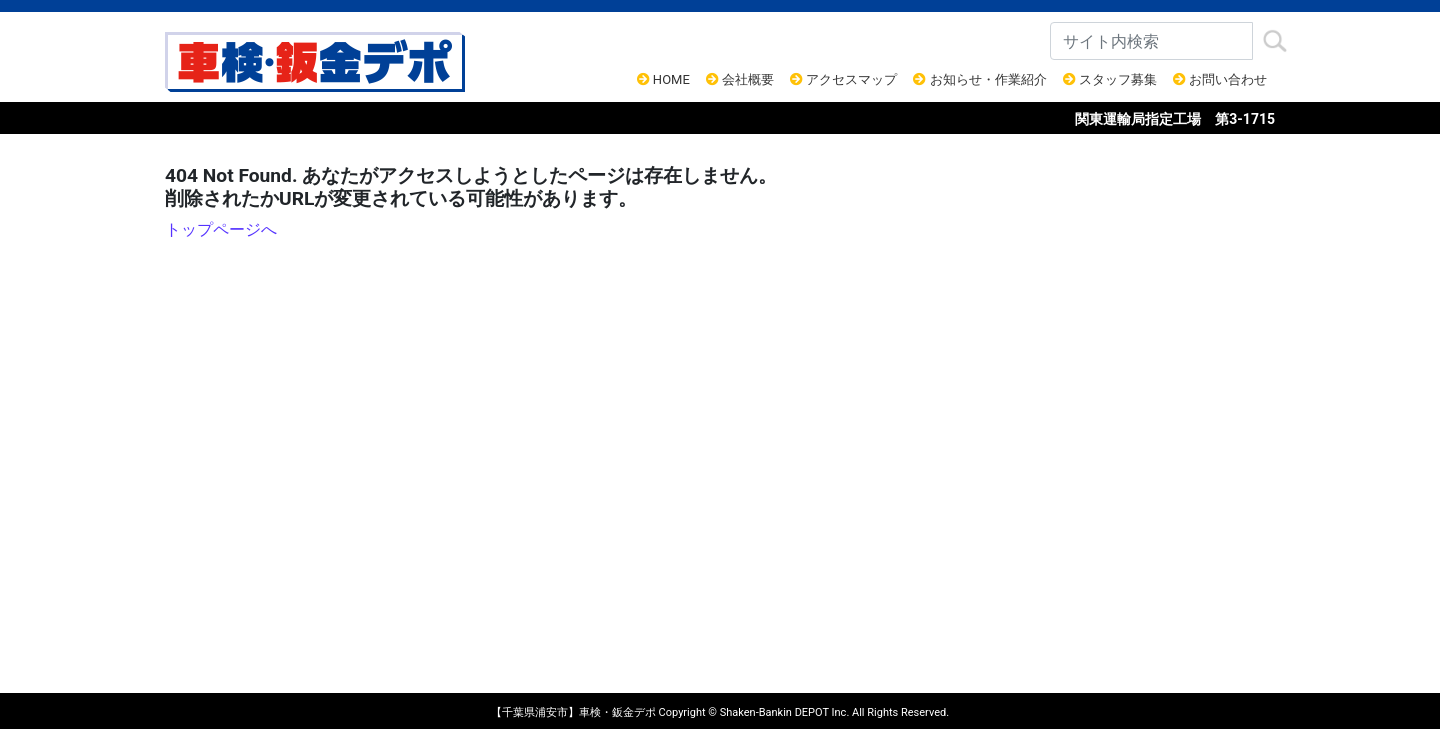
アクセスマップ (843, 79)
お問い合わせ (1220, 79)
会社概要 (740, 79)
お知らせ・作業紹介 (979, 79)
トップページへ (221, 229)
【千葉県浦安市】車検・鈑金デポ (573, 712)
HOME (663, 79)
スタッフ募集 (1110, 79)
